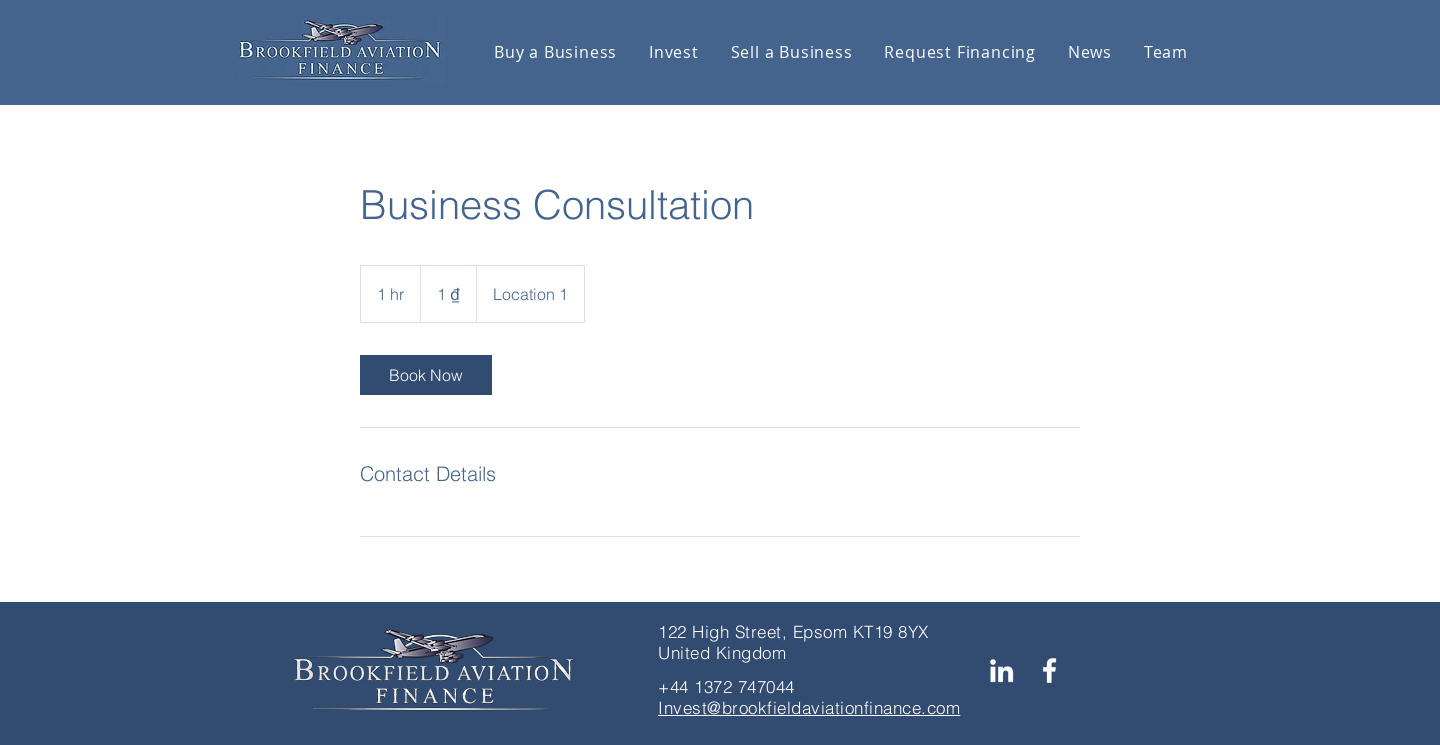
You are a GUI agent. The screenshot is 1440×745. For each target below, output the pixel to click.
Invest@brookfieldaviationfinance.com (809, 707)
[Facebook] (1049, 670)
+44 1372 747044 (726, 686)
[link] (426, 375)
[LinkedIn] (1001, 670)
